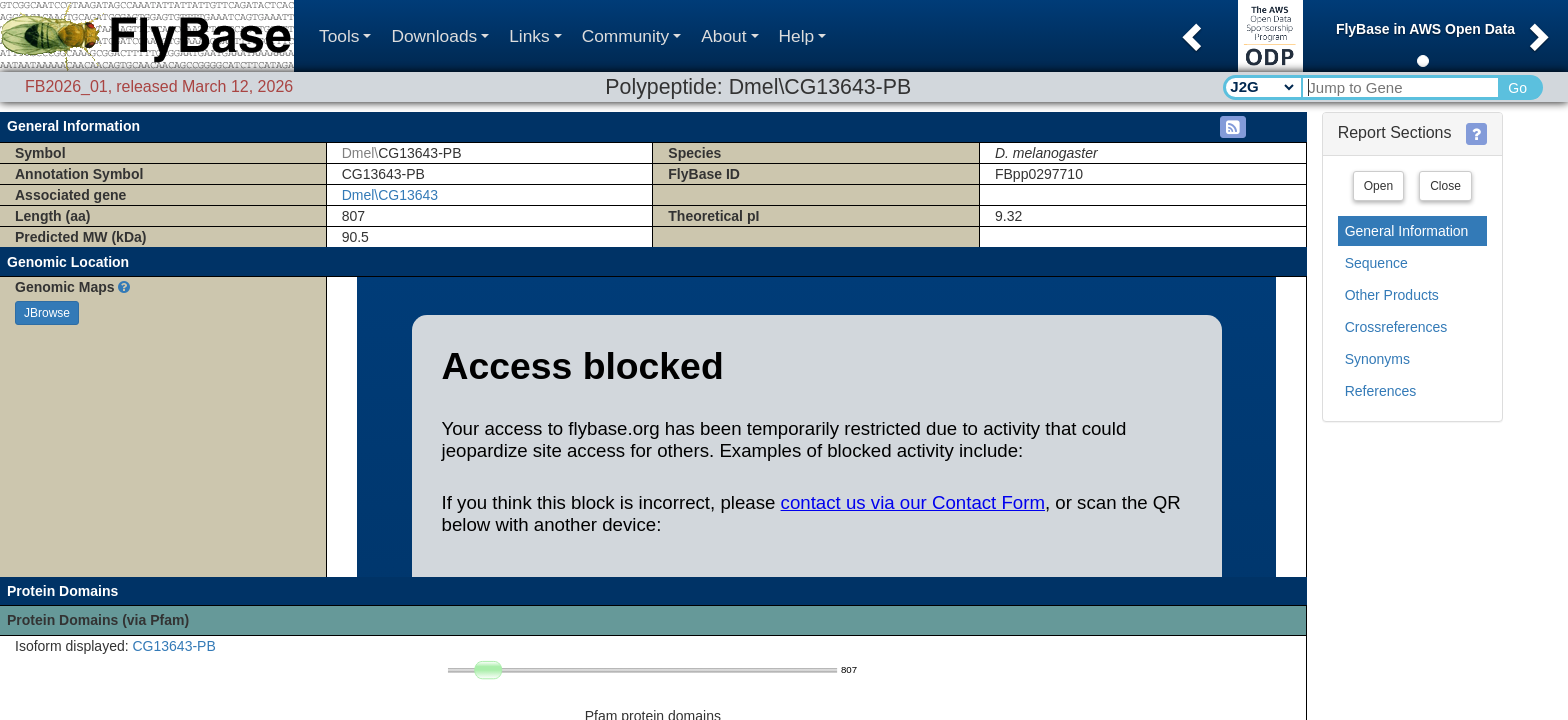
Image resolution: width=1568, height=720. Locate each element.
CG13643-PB (174, 646)
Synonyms (1377, 359)
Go (1517, 88)
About (729, 36)
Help (803, 36)
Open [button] (1378, 186)
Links (535, 36)
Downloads (440, 36)
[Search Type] (1261, 87)
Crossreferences (1396, 327)
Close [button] (1445, 186)
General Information (1407, 231)
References (1381, 391)
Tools (345, 36)
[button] (1189, 31)
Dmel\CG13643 (390, 195)
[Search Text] (1399, 87)
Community (632, 36)
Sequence (1376, 263)
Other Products (1392, 295)
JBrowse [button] (47, 313)
